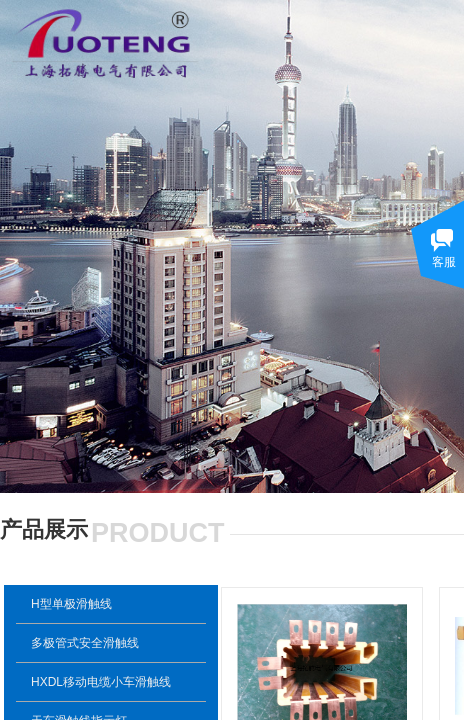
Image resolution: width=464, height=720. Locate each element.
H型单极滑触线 (71, 604)
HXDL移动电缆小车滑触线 (101, 682)
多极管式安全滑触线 (85, 643)
